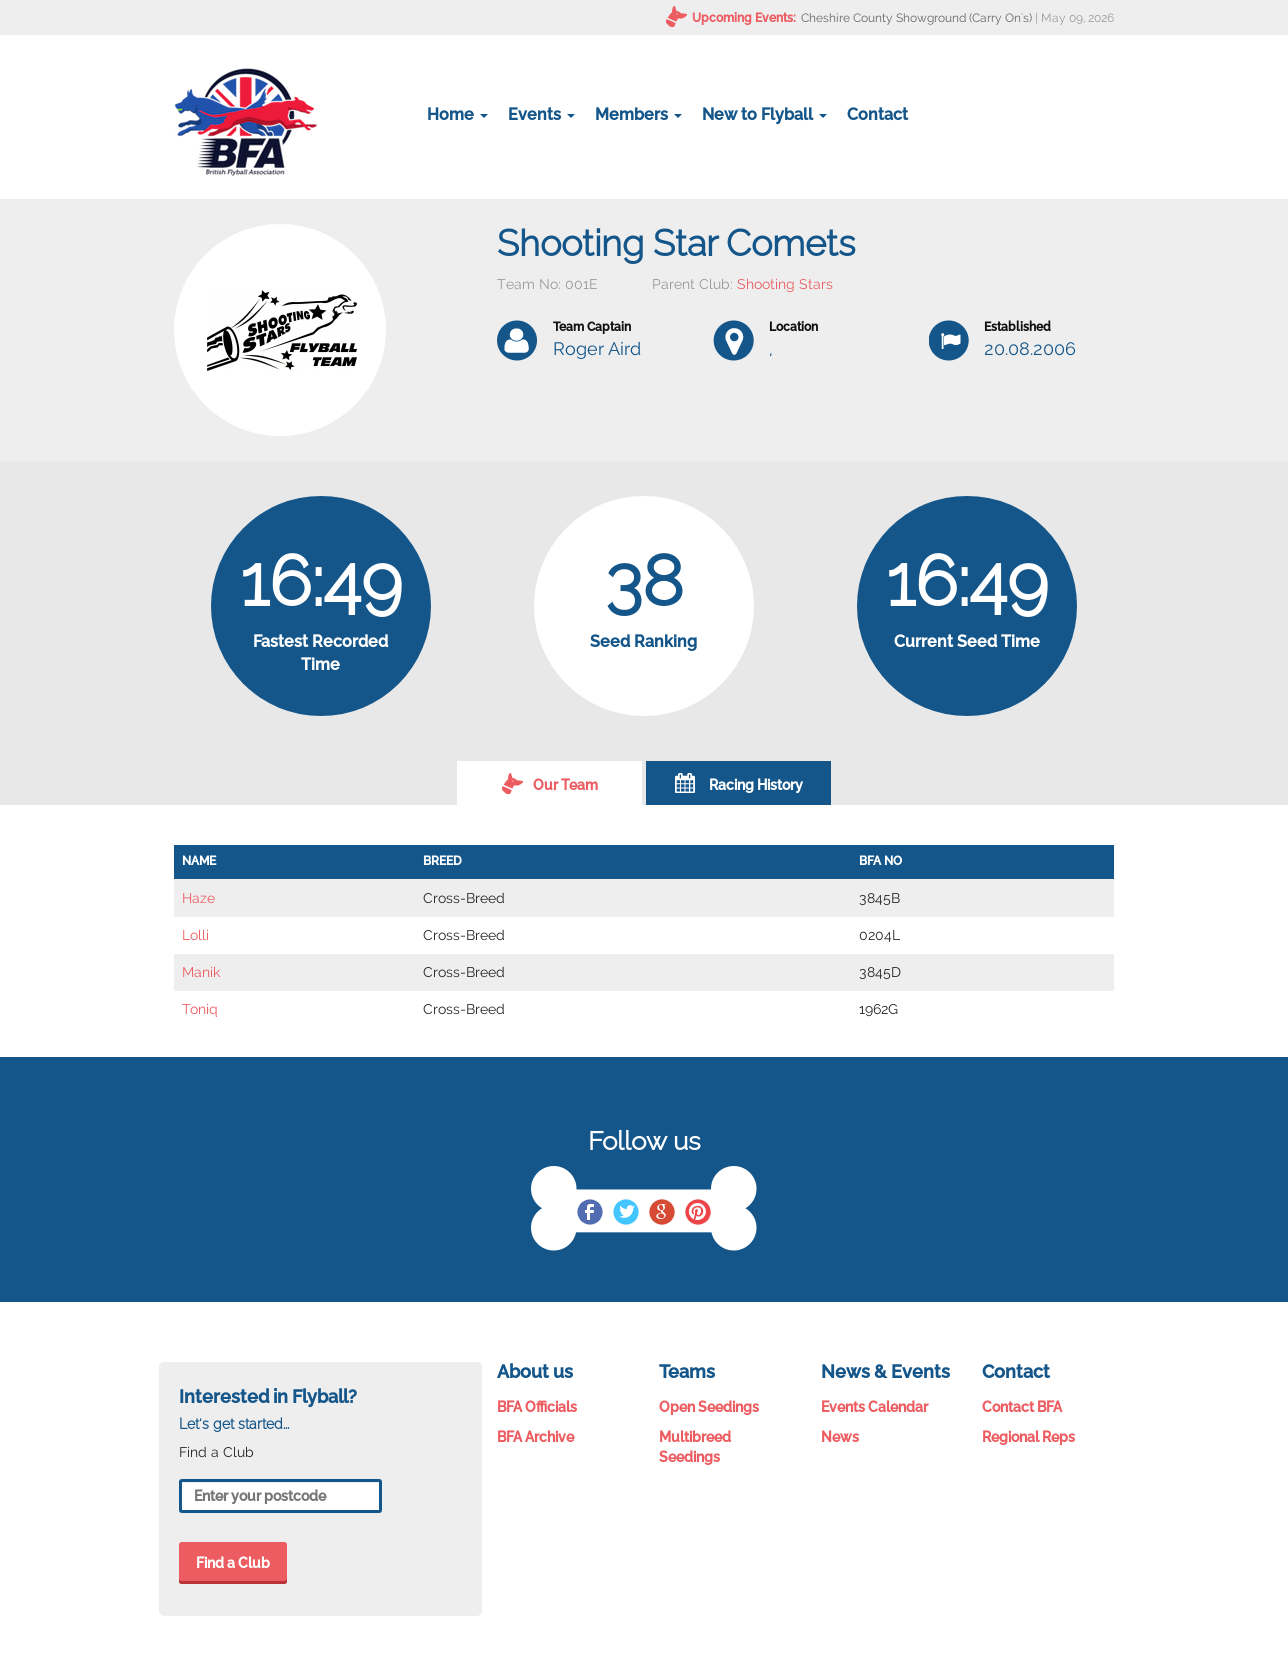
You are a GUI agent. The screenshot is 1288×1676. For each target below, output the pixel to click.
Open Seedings (709, 1407)
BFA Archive (535, 1437)
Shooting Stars (785, 284)
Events (541, 114)
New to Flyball (764, 114)
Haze (198, 898)
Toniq (200, 1009)
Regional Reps (1028, 1437)
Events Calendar (874, 1407)
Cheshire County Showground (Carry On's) (916, 18)
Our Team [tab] (550, 783)
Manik (201, 972)
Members (638, 114)
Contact (877, 114)
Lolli (195, 935)
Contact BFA (1022, 1407)
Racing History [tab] (739, 783)
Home (457, 114)
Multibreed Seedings (695, 1447)
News (840, 1437)
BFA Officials (537, 1407)
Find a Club (233, 1563)
